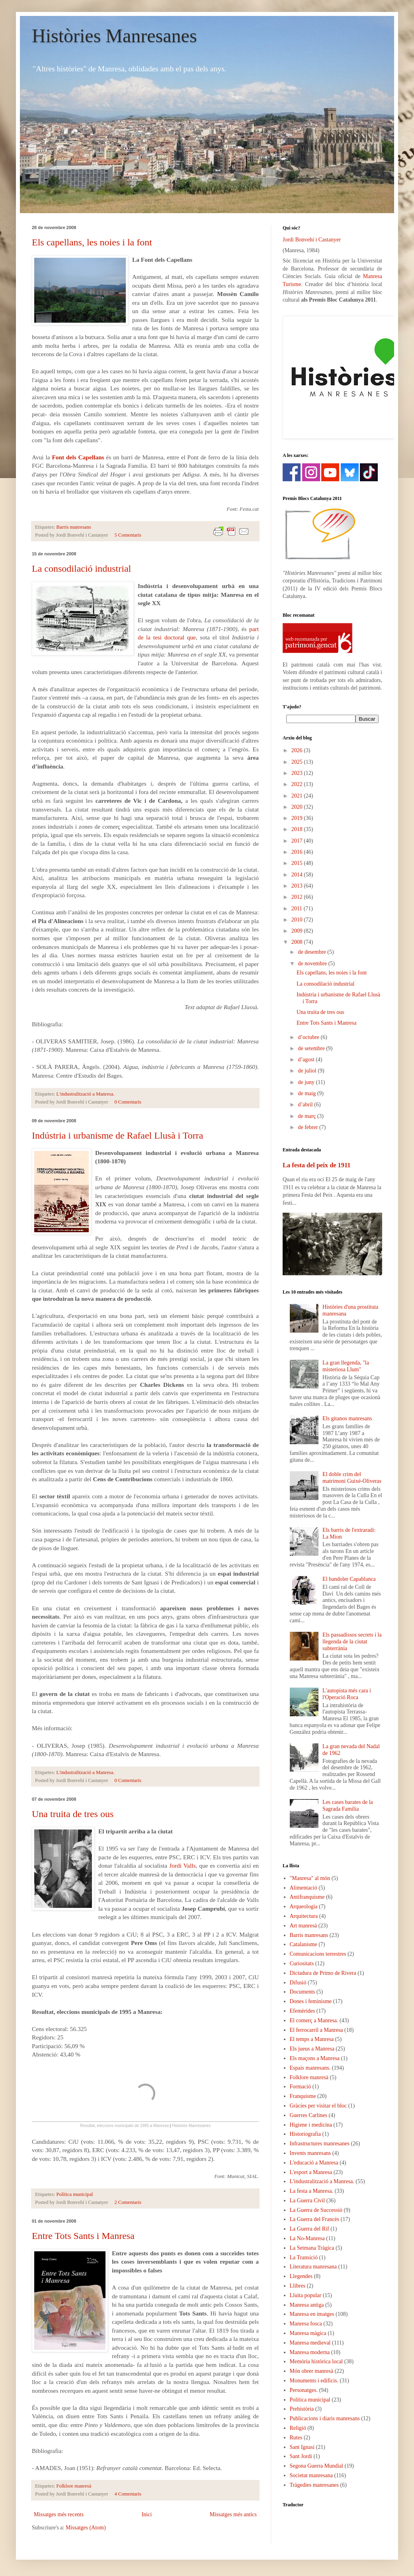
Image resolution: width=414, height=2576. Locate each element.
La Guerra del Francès (315, 2219)
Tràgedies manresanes (314, 2485)
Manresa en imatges (312, 2314)
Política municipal (75, 2194)
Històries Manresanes (114, 35)
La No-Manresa (307, 2238)
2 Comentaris (127, 2202)
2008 (297, 942)
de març (307, 1116)
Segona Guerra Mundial (317, 2466)
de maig (307, 1093)
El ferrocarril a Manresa (316, 2030)
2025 (297, 762)
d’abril (306, 1105)
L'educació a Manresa (314, 2163)
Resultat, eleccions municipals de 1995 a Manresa (124, 2125)
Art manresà (303, 1926)
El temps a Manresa (312, 2039)
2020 (297, 807)
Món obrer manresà (312, 2371)
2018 (297, 829)
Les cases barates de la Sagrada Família (347, 1805)
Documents (302, 1992)
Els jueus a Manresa (312, 2049)
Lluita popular (306, 2295)
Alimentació (303, 1888)
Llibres (298, 2286)
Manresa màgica (308, 2333)
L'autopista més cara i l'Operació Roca (346, 1694)
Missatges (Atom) (86, 2528)
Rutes (296, 2438)
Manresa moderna (310, 2352)
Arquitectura (304, 1916)
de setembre (312, 1048)
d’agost (307, 1060)
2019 (297, 818)
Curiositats (302, 1963)
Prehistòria (302, 2409)
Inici (147, 2514)
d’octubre (309, 1037)
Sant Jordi (301, 2456)
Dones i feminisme (311, 2001)
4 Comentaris (127, 2494)
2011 (297, 909)
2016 (297, 852)
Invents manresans (310, 2153)
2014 (297, 875)
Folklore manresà (74, 2486)
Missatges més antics (233, 2514)
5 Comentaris (127, 535)
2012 (297, 897)
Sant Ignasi (302, 2447)
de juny (307, 1082)
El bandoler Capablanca (349, 1579)
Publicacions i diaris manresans (325, 2418)
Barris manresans (74, 527)
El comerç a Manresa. (314, 2020)
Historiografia (305, 2134)
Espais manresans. (310, 2068)
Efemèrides (302, 2011)
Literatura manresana (313, 2267)
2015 (297, 863)
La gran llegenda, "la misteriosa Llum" (345, 1366)
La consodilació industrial (81, 568)
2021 (297, 796)
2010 (297, 920)
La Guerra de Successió (316, 2210)
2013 (297, 886)
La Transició (304, 2257)
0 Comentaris (127, 1102)
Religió (298, 2428)
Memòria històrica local (316, 2361)
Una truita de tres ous (72, 1814)
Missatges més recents (59, 2514)
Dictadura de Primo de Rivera (323, 1973)
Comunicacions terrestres (318, 1954)
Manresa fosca (306, 2324)
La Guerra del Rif (309, 2229)
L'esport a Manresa (311, 2172)
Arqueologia (304, 1906)
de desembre (312, 952)
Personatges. (304, 2390)
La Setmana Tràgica (312, 2248)
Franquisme (303, 2096)
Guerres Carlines (308, 2115)
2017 (297, 841)
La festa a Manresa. (312, 2191)
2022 (297, 784)
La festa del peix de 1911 (316, 1165)
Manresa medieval (310, 2343)
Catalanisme (303, 1944)
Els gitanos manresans (347, 1418)
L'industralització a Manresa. (86, 1094)
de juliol (308, 1071)
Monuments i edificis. (314, 2381)
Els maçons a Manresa (315, 2058)
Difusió (298, 1983)
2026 (297, 750)
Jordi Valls (182, 1865)
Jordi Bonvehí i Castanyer (312, 240)
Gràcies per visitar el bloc (318, 2106)
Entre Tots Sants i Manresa (83, 2236)
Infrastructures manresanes (320, 2144)
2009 (297, 931)
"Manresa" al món (310, 1878)
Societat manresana (311, 2475)
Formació (300, 2087)
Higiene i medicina (311, 2125)
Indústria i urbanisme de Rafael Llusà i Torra (117, 1135)
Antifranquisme (307, 1897)
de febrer (308, 1127)
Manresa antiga (307, 2305)
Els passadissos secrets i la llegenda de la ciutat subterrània (352, 1641)
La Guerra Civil (307, 2201)
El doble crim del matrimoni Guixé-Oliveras (351, 1477)
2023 (297, 773)
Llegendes (301, 2276)
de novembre (313, 963)
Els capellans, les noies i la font (92, 242)
